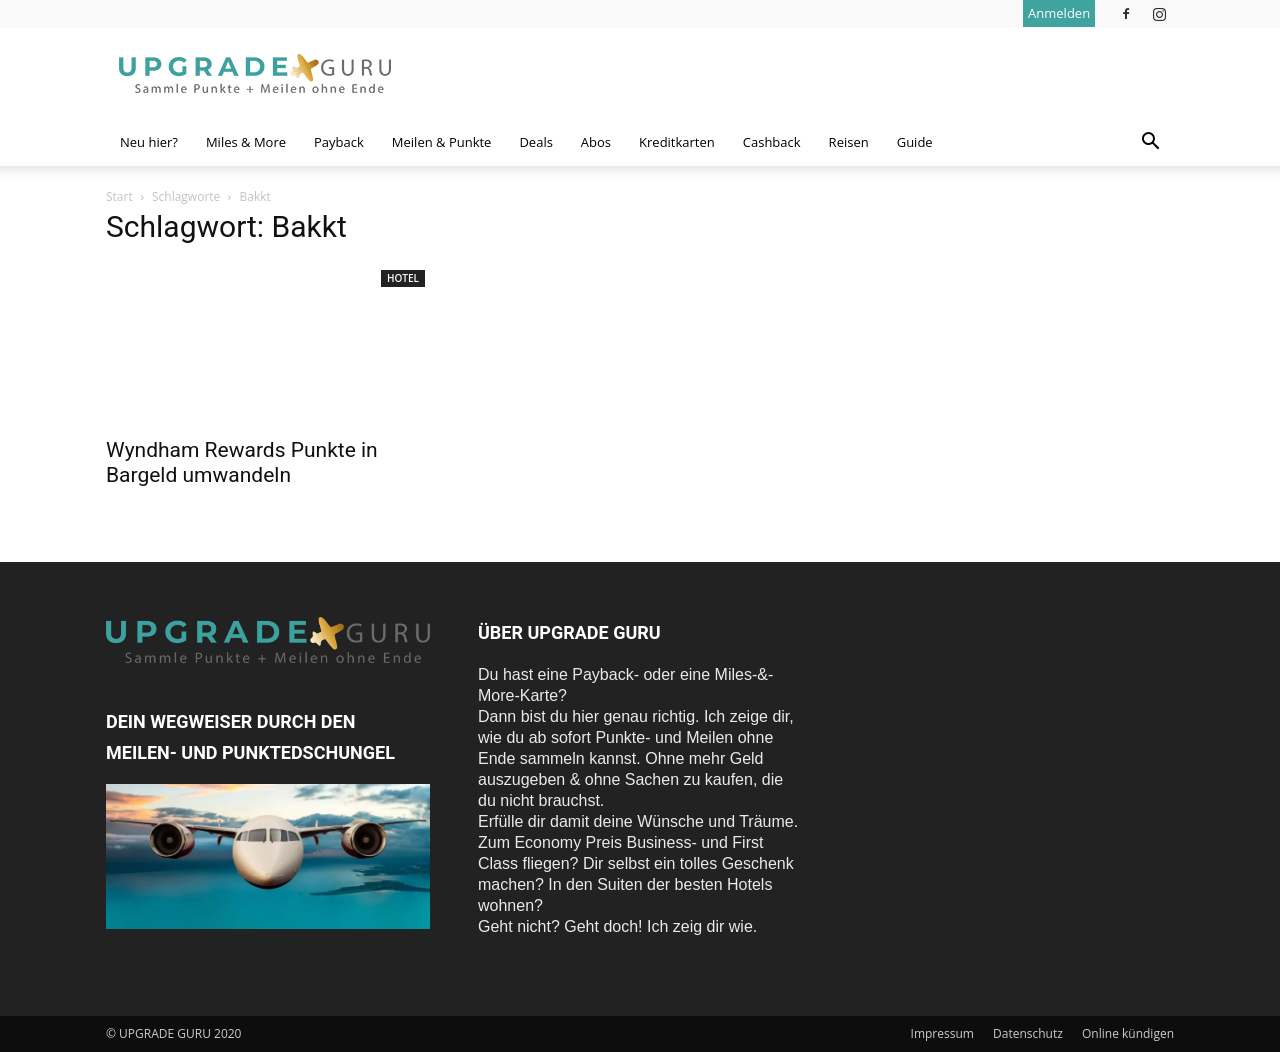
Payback (339, 142)
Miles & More (246, 142)
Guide (915, 142)
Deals (535, 142)
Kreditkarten (677, 142)
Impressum (942, 1033)
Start (119, 196)
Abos (596, 142)
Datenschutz (1028, 1033)
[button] (1150, 143)
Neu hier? (149, 142)
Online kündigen (1128, 1033)
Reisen (849, 142)
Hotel (403, 278)
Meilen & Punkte (442, 142)
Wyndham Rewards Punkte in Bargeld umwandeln (242, 462)
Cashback (772, 142)
